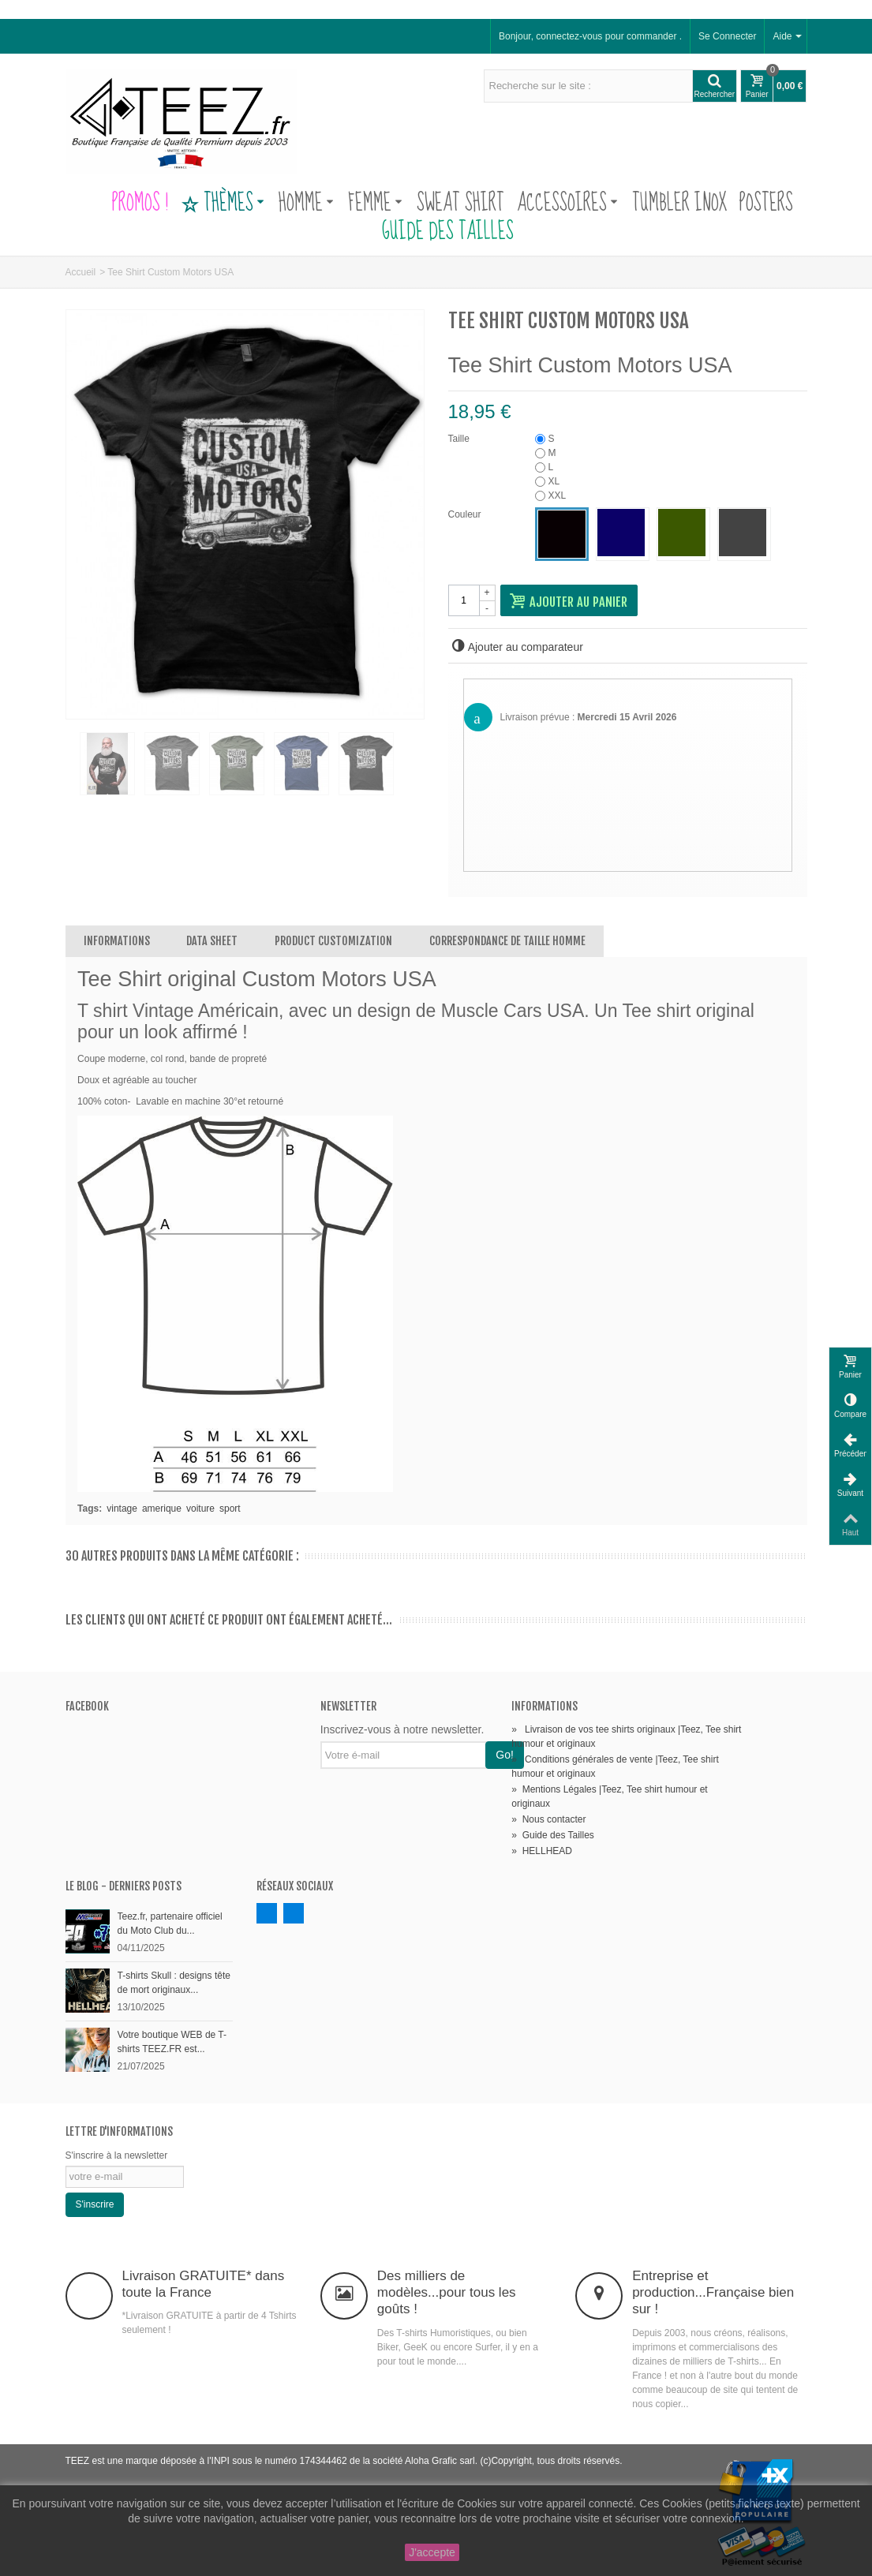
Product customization (333, 941)
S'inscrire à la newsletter (116, 2155)
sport (230, 1508)
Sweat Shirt (460, 203)
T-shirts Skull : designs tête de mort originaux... (174, 1982)
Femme (375, 203)
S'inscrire (95, 2204)
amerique (162, 1508)
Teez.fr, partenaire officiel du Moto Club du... (170, 1923)
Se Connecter (727, 36)
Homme (306, 203)
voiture (200, 1508)
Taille (460, 438)
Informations (117, 941)
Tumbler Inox (679, 203)
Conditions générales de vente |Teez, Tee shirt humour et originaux (614, 1766)
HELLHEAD (541, 1850)
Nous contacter (548, 1819)
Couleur (466, 514)
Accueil (80, 272)
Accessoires (567, 203)
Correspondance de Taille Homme (507, 941)
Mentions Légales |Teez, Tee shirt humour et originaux (609, 1796)
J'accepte (432, 2552)
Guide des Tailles (436, 232)
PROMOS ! (140, 203)
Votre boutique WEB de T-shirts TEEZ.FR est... (172, 2041)
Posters (766, 203)
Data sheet (212, 941)
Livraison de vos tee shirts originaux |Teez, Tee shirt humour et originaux (626, 1736)
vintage (122, 1508)
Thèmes (222, 203)
